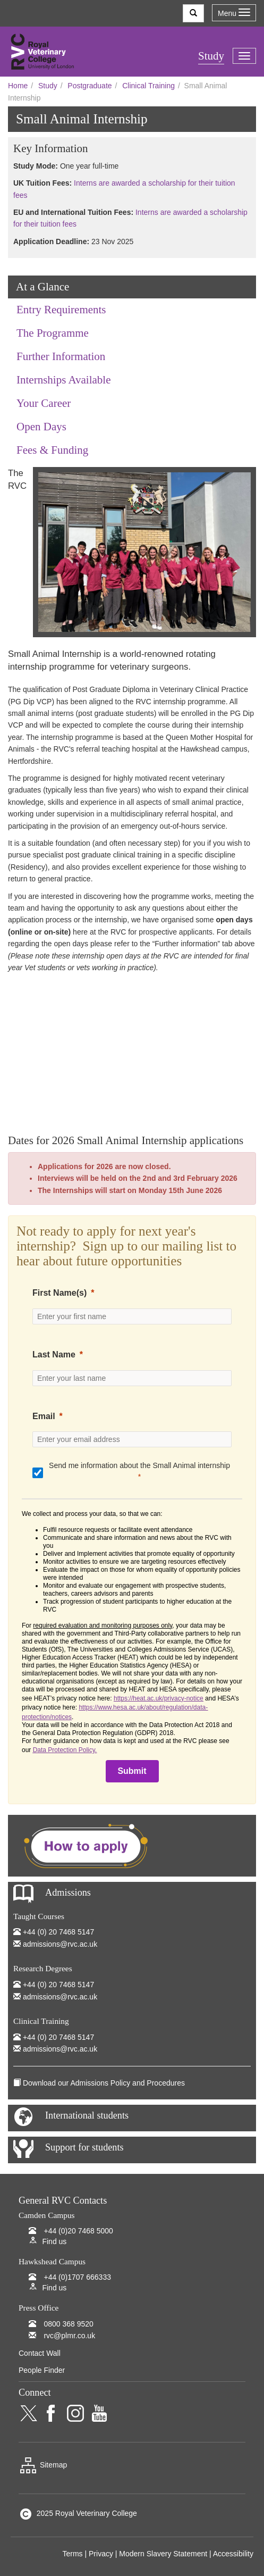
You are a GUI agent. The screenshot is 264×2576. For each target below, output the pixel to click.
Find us (54, 2241)
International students (87, 2115)
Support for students (84, 2147)
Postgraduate (89, 85)
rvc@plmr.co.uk (69, 2335)
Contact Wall (40, 2353)
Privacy (101, 2553)
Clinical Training (148, 85)
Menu (234, 13)
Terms (72, 2553)
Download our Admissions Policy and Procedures (104, 2083)
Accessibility (233, 2553)
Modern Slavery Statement (163, 2553)
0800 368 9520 (68, 2324)
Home (18, 85)
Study (47, 85)
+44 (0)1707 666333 (77, 2277)
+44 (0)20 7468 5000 (78, 2231)
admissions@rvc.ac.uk (60, 1944)
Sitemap (43, 2465)
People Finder (42, 2370)
